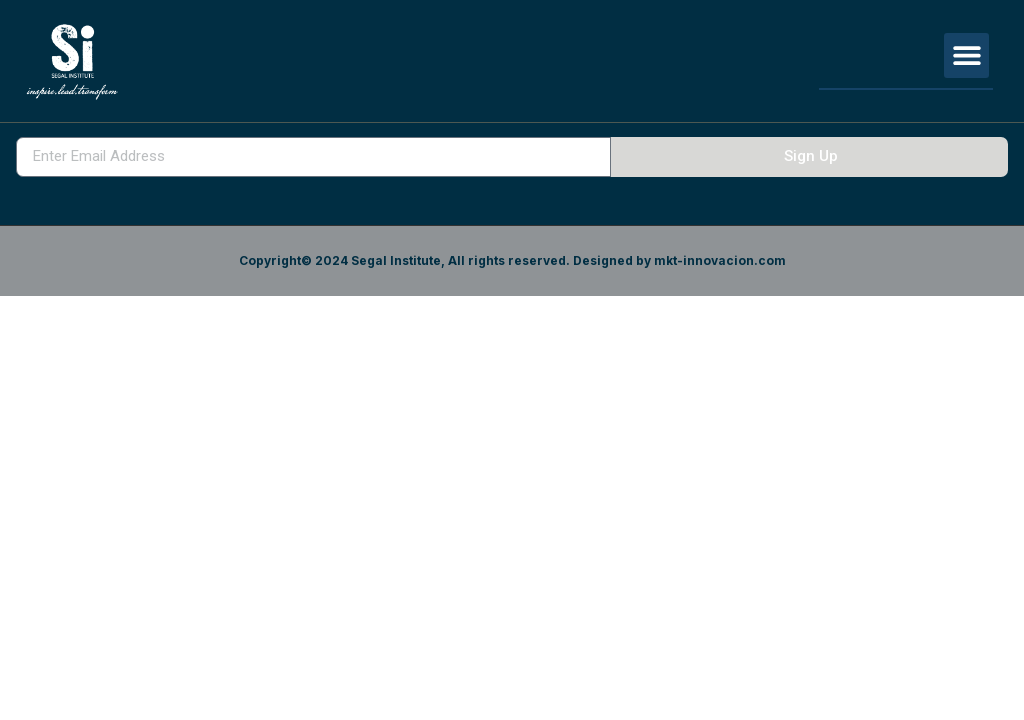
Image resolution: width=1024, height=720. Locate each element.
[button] (966, 55)
